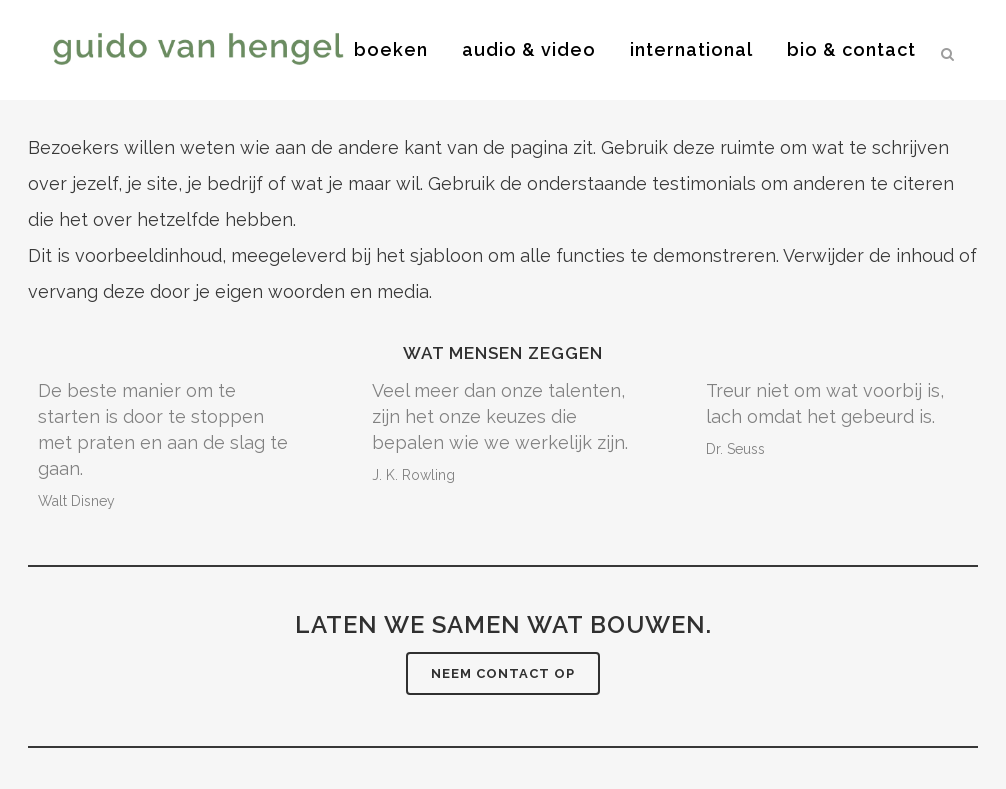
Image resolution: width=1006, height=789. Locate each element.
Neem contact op (503, 673)
